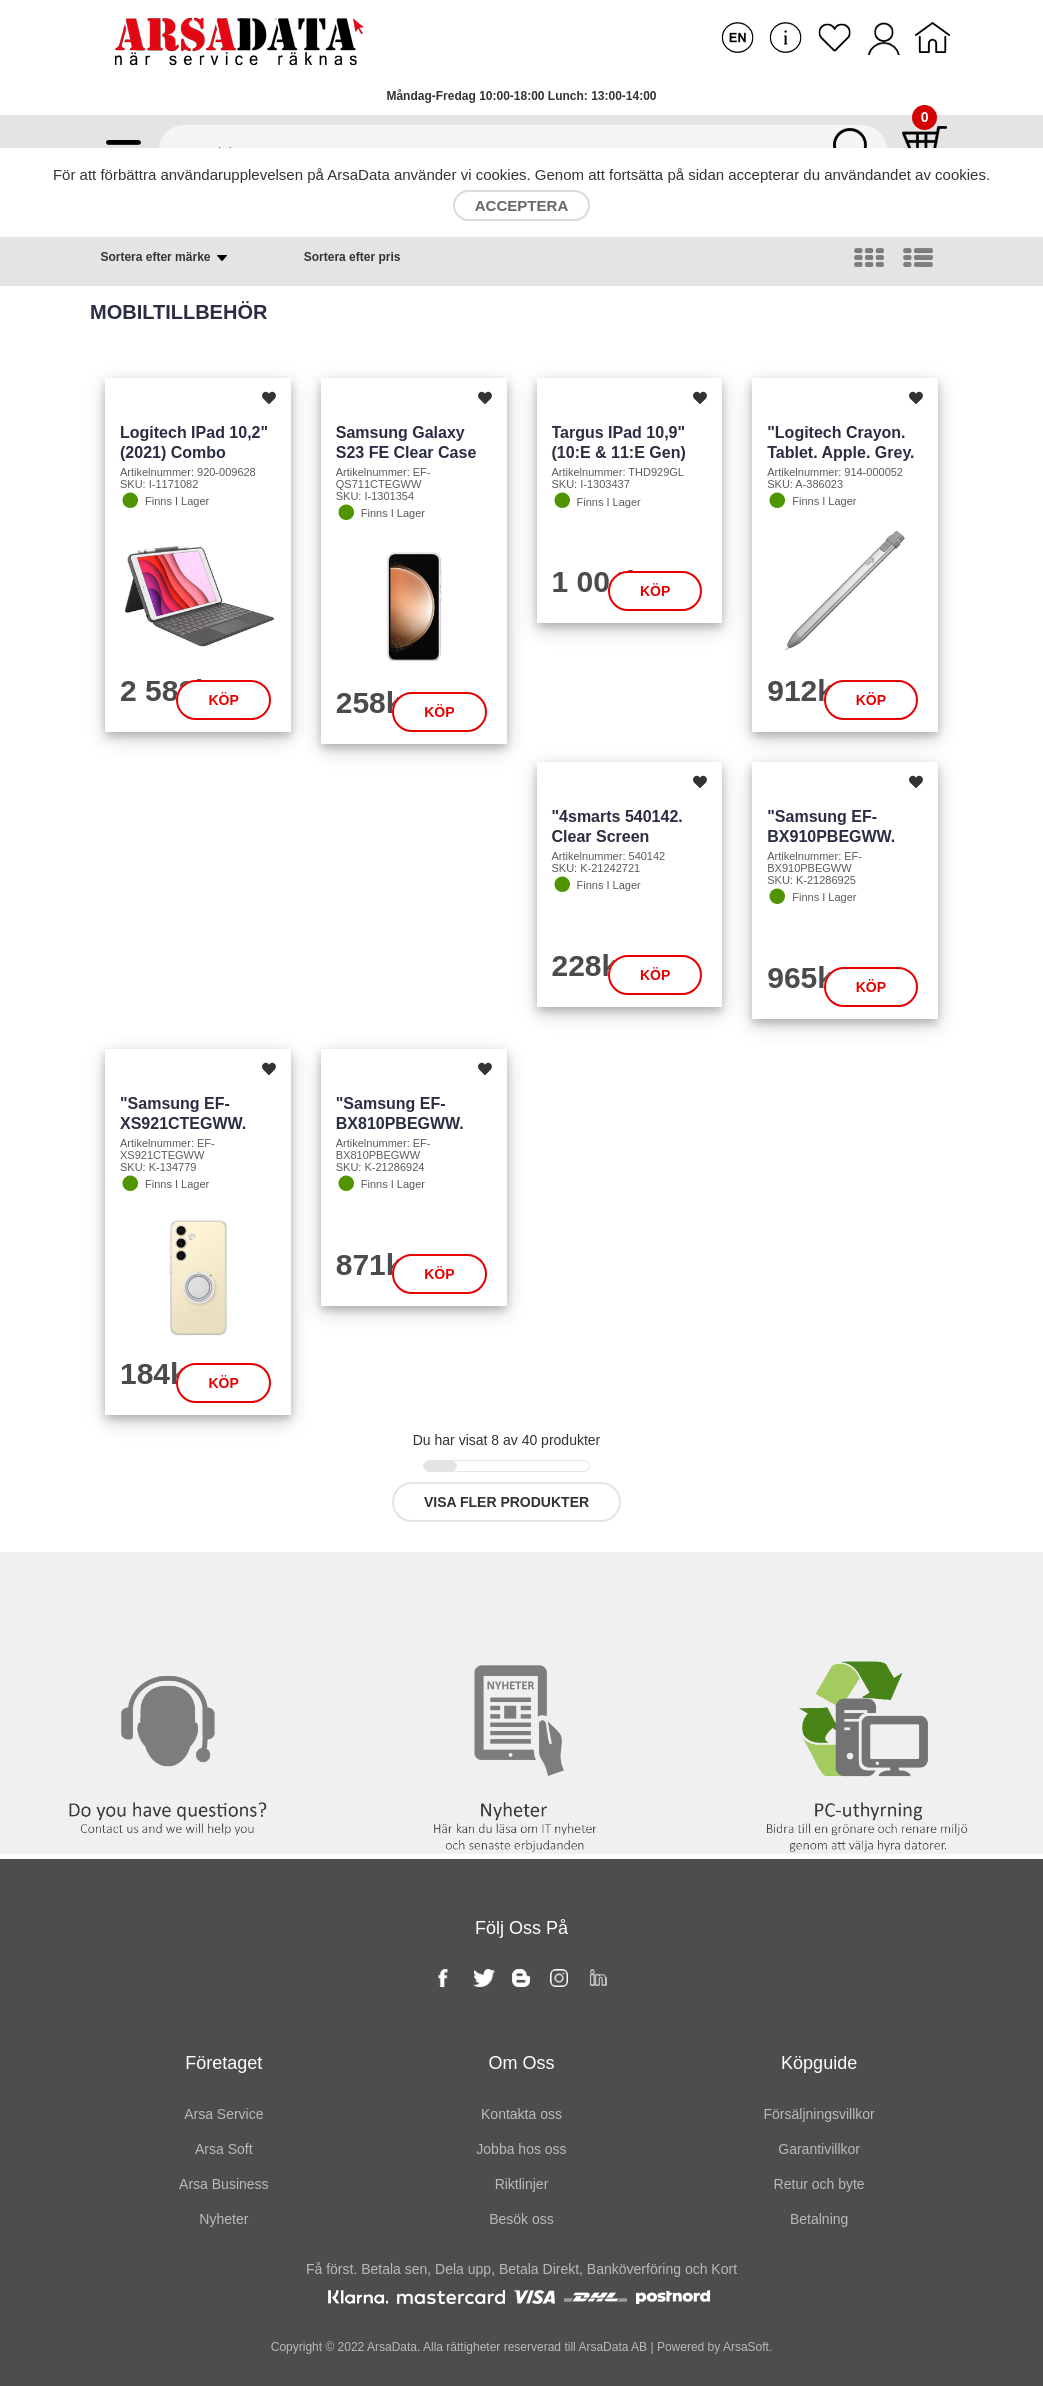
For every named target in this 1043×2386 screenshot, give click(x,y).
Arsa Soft (224, 2149)
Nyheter (521, 1593)
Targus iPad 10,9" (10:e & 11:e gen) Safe (619, 452)
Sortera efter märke (164, 258)
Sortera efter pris (352, 257)
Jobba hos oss (521, 2149)
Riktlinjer (522, 2184)
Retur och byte (819, 2184)
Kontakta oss (173, 1593)
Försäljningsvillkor (819, 2114)
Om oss (521, 2063)
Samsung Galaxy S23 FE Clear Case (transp (406, 452)
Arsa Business (223, 2184)
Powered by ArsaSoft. (713, 2347)
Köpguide (819, 2063)
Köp (223, 700)
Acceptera (521, 205)
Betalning (819, 2219)
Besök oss (521, 2219)
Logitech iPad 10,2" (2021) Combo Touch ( (194, 452)
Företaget (223, 2063)
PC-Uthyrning (869, 1593)
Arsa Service (223, 2114)
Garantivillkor (819, 2149)
